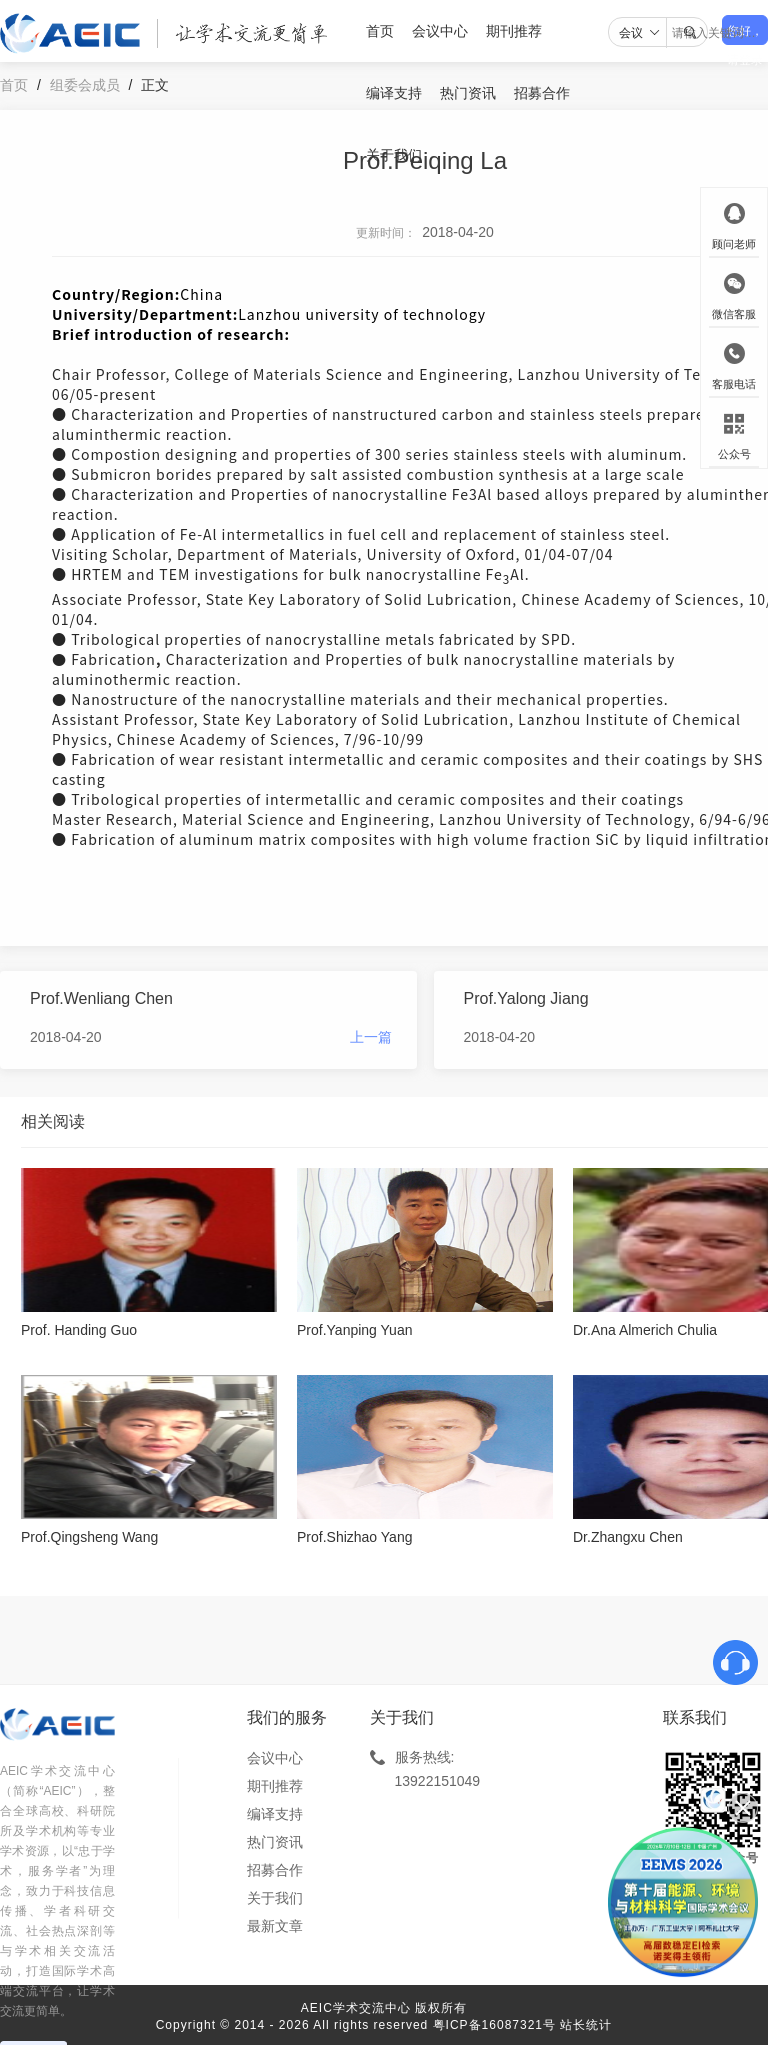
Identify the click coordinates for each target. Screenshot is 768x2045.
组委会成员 (85, 85)
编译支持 (394, 93)
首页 (380, 31)
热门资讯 (468, 93)
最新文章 (275, 1926)
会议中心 (440, 31)
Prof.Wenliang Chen (101, 998)
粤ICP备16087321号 (494, 2025)
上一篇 (371, 1037)
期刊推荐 (514, 31)
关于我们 (394, 155)
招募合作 (542, 93)
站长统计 (586, 2025)
